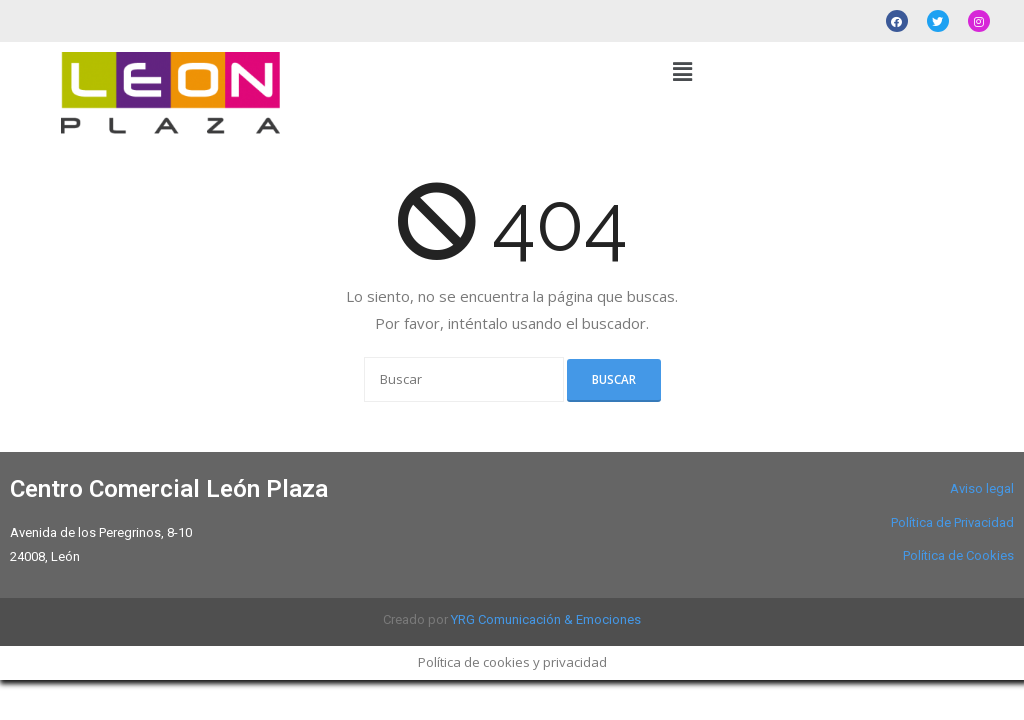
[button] (682, 71)
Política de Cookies (958, 555)
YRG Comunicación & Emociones (546, 619)
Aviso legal (982, 488)
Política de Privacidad (952, 522)
